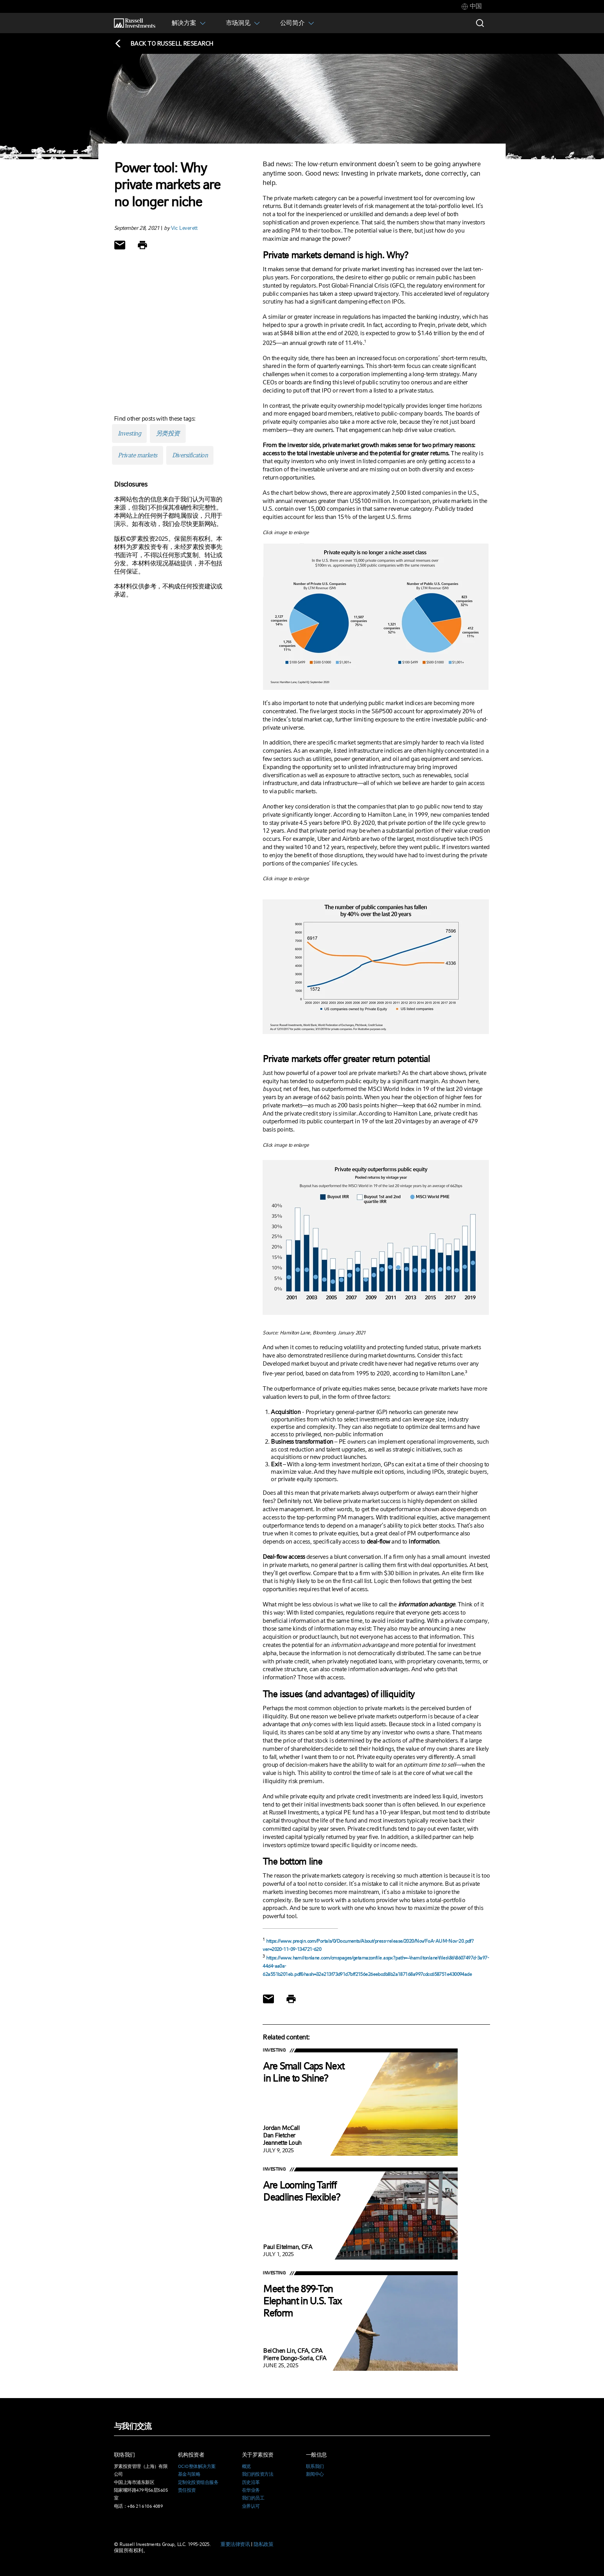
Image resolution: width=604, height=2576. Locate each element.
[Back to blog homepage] (163, 43)
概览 (246, 2466)
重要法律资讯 (235, 2544)
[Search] (480, 23)
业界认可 (251, 2506)
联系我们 (315, 2466)
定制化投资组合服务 (198, 2482)
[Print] (142, 245)
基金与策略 (189, 2474)
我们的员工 (253, 2498)
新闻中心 (315, 2474)
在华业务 (251, 2490)
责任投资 (187, 2490)
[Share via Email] (119, 245)
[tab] (472, 6)
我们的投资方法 (257, 2474)
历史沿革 (251, 2482)
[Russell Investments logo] (134, 23)
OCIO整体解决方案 (196, 2466)
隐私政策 (263, 2544)
